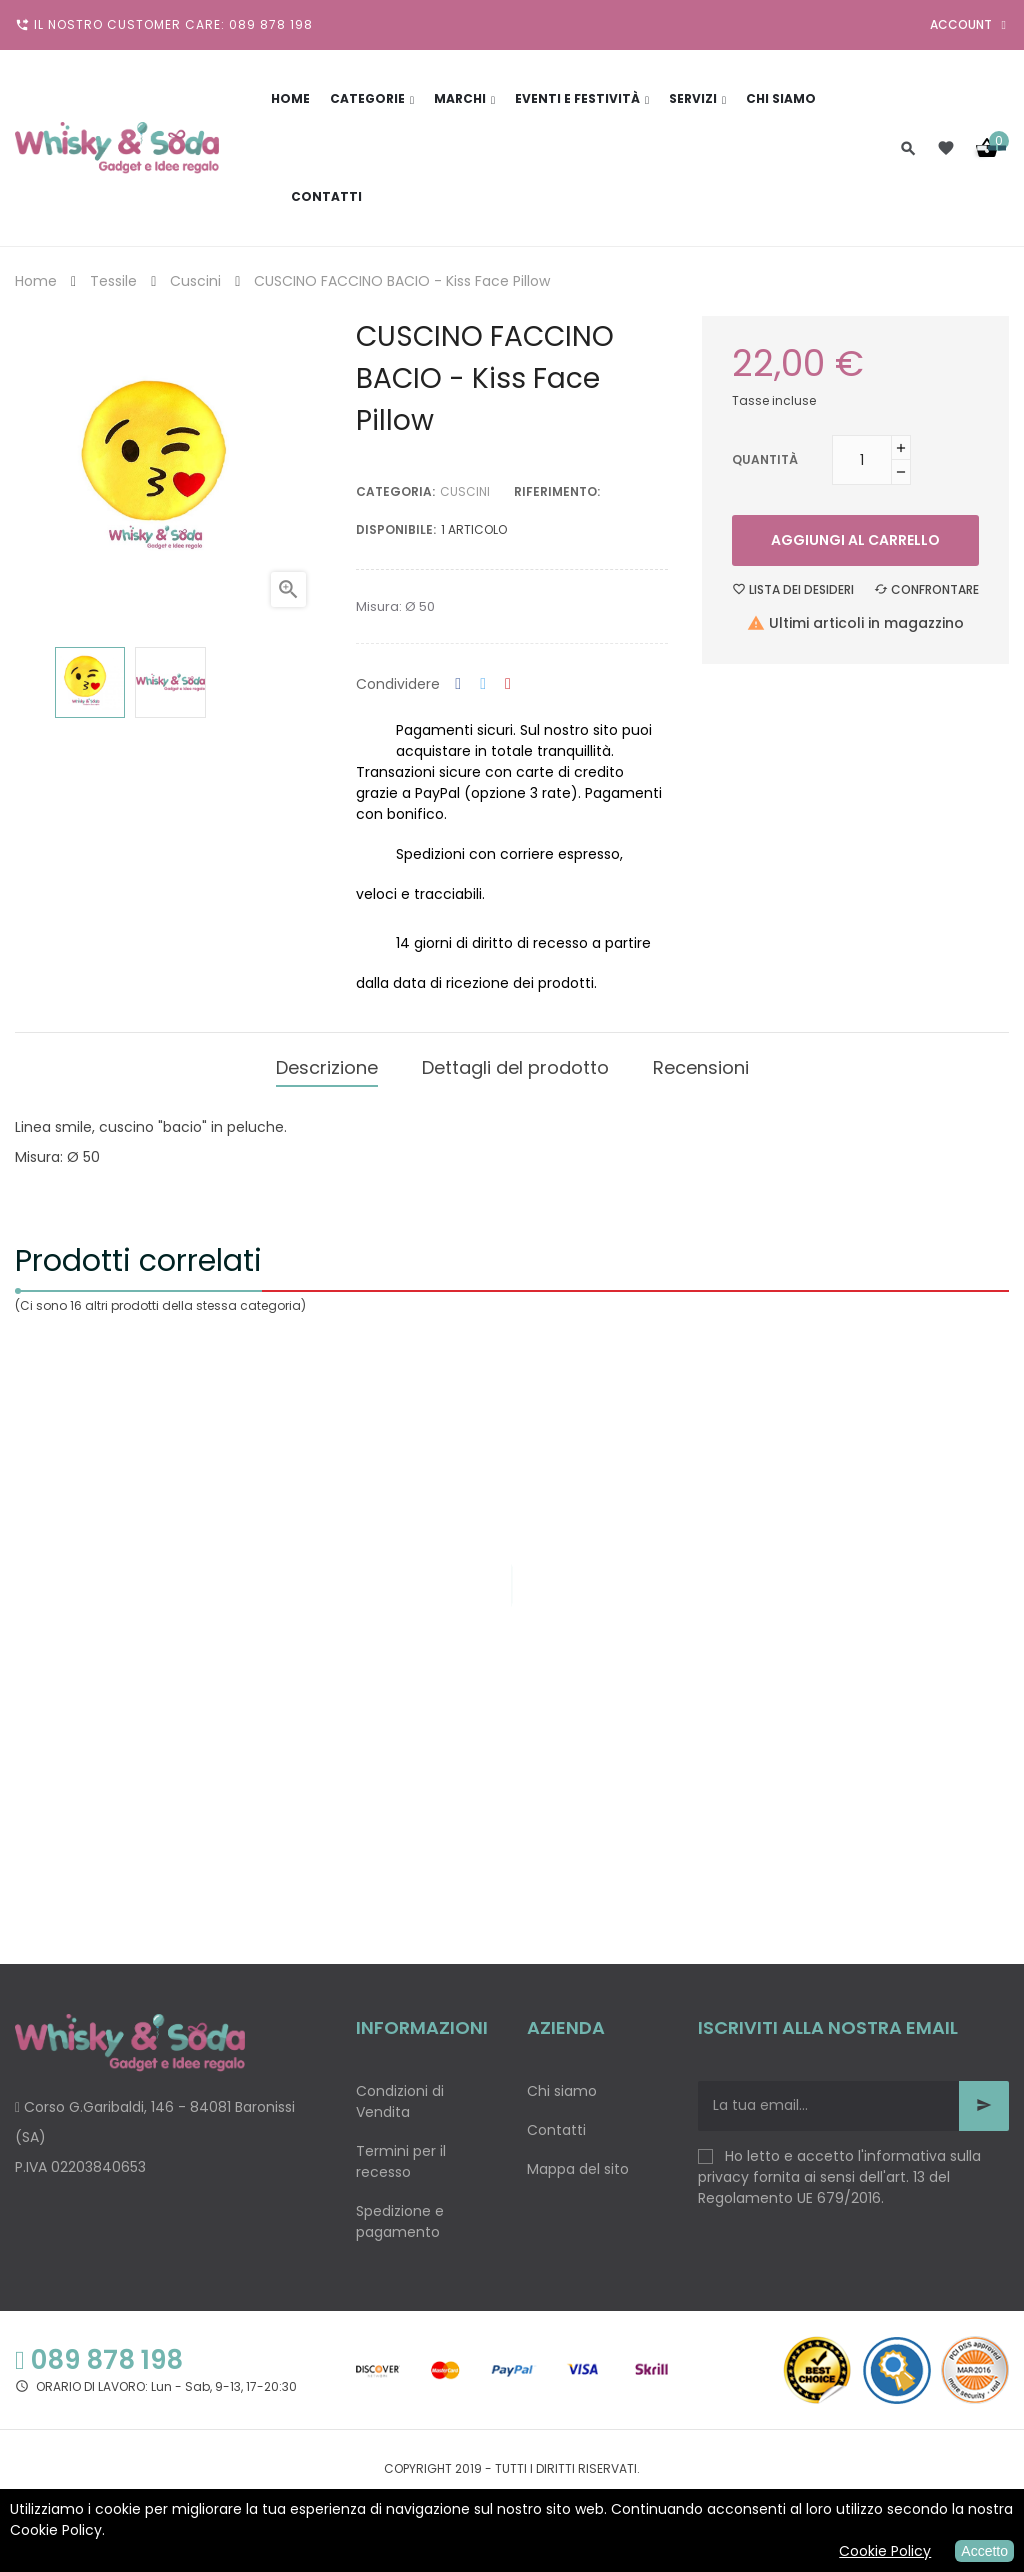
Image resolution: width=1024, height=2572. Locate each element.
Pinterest (508, 684)
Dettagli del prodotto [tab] (515, 1064)
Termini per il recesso (401, 2155)
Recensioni (701, 1064)
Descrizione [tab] (327, 1064)
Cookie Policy (885, 2551)
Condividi (458, 684)
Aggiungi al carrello (855, 540)
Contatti (556, 2124)
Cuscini (465, 491)
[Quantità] (862, 460)
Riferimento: (557, 491)
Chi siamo (562, 2085)
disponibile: (396, 529)
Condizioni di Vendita (400, 2095)
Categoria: (395, 491)
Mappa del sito (578, 2163)
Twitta (483, 684)
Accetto (984, 2551)
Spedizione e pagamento (400, 2215)
